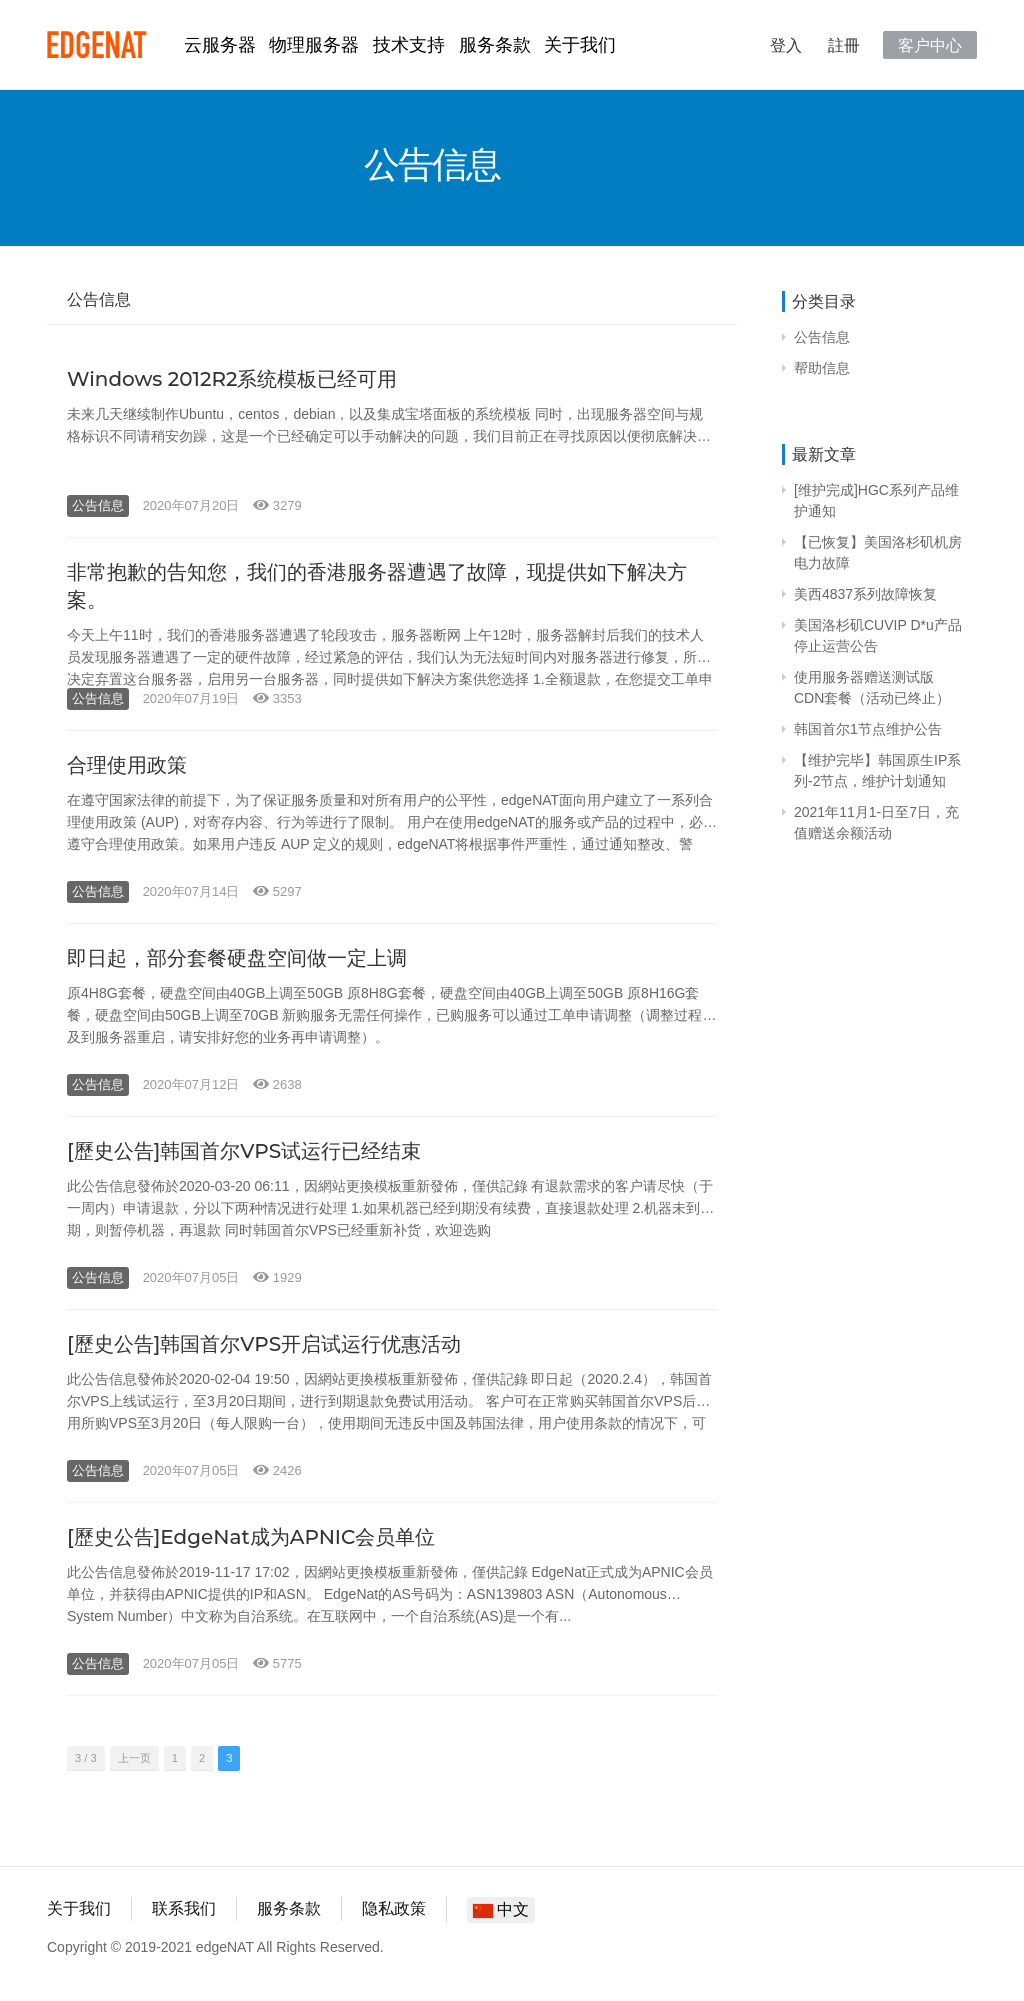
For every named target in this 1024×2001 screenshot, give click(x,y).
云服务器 (220, 45)
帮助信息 (822, 368)
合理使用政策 (127, 765)
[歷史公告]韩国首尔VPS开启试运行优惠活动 (264, 1344)
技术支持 (409, 45)
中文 (501, 1909)
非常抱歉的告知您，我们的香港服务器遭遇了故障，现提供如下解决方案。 (377, 586)
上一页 (134, 1758)
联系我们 (184, 1908)
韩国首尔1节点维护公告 (868, 729)
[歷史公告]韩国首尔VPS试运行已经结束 (244, 1151)
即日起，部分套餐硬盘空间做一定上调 (237, 958)
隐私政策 (394, 1908)
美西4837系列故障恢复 (865, 594)
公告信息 (98, 505)
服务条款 (495, 45)
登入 (786, 45)
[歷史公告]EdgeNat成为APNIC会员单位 (251, 1537)
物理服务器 (314, 45)
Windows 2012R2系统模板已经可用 (232, 379)
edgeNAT (97, 45)
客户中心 (930, 45)
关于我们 (580, 45)
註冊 (844, 45)
